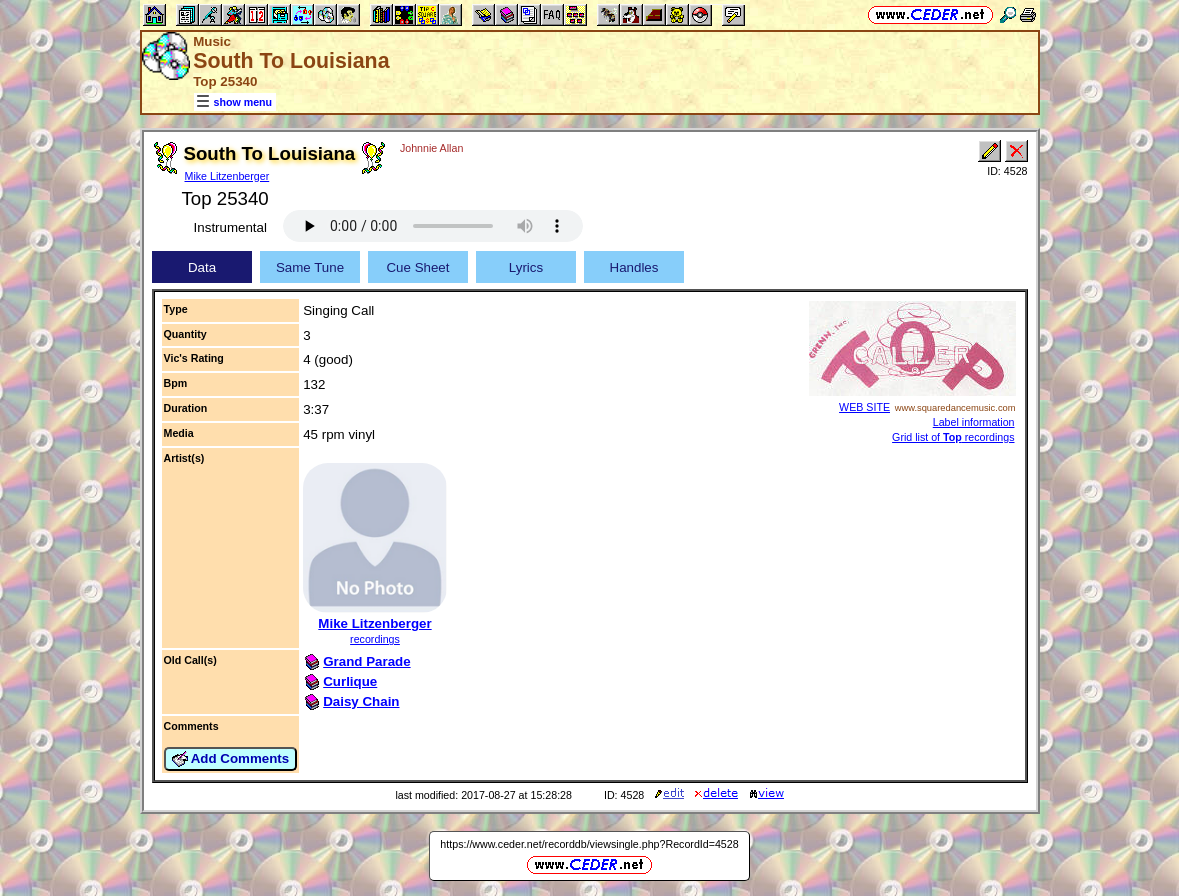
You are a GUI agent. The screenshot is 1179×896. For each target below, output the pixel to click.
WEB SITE (864, 407)
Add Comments (231, 759)
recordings (375, 639)
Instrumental (230, 227)
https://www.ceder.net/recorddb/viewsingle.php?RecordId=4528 (589, 844)
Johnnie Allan (431, 148)
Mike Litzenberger (227, 176)
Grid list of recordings (953, 437)
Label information (974, 422)
